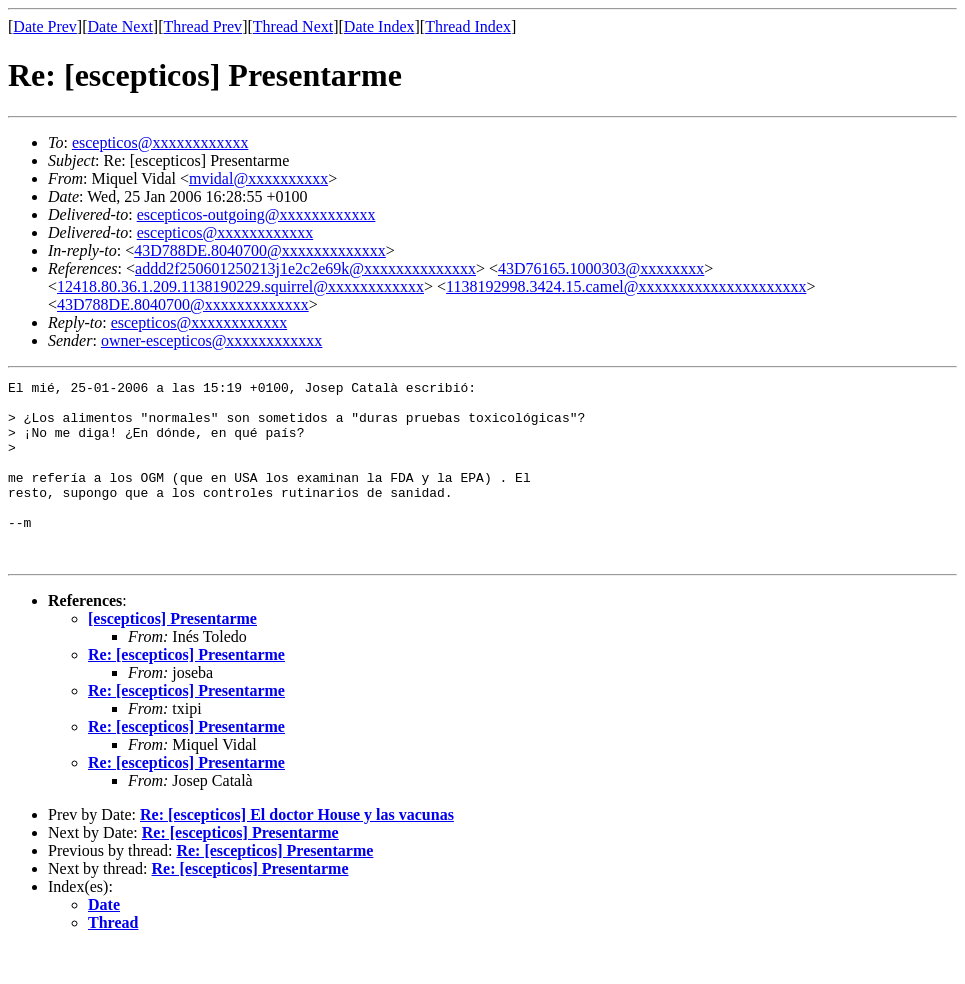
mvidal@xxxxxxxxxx (258, 178)
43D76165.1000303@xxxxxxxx (601, 268)
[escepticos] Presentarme (172, 654)
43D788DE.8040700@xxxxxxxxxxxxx (260, 250)
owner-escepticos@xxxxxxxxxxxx (211, 340)
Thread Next (293, 26)
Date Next (120, 26)
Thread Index (468, 26)
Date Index (379, 26)
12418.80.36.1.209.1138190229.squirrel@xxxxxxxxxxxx (240, 286)
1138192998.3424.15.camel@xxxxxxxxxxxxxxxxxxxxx (626, 286)
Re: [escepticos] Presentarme (186, 690)
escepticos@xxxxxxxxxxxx (160, 142)
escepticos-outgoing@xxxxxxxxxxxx (256, 214)
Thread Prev (202, 26)
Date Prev (45, 26)
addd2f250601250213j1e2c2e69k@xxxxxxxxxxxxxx (305, 268)
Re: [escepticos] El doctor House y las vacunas (297, 850)
